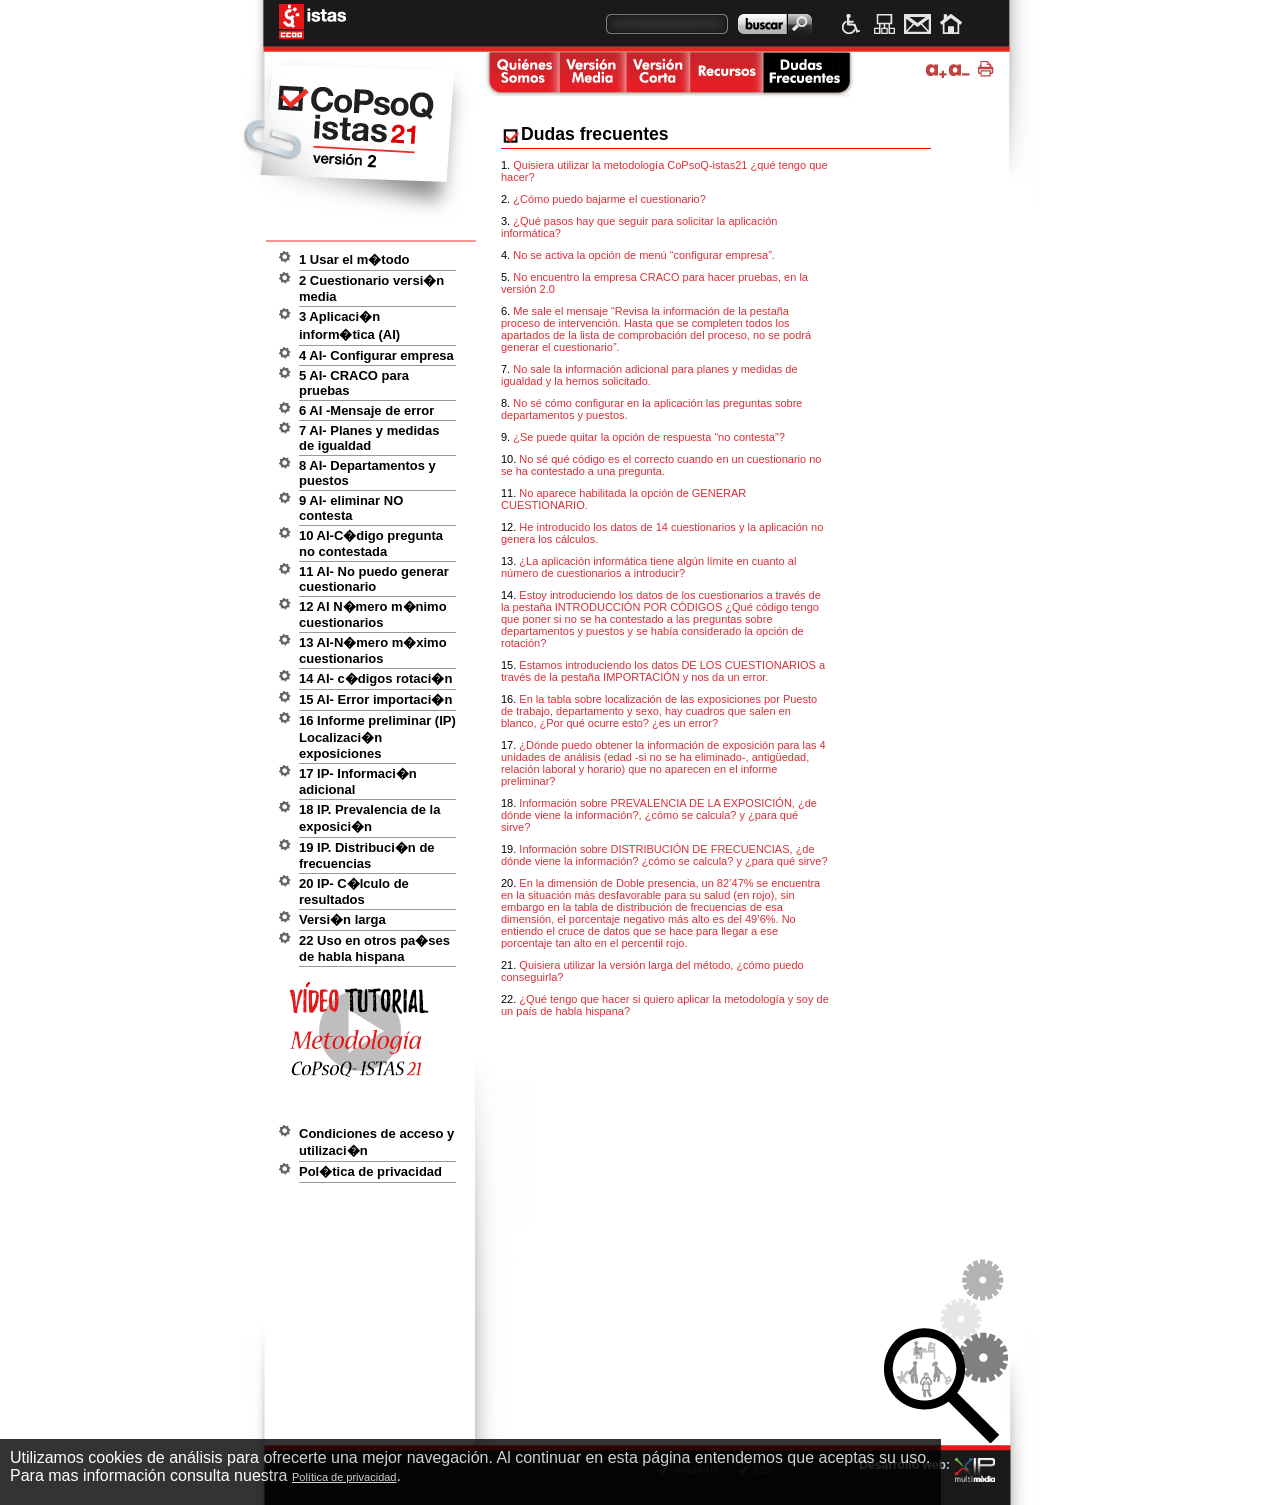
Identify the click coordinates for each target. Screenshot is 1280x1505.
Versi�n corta (657, 74)
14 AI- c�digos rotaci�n (375, 678)
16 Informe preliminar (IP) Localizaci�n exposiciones (377, 737)
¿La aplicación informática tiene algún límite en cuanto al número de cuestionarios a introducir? (648, 567)
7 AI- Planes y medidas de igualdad (369, 438)
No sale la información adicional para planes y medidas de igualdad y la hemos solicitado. (649, 375)
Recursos (726, 74)
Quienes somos (521, 74)
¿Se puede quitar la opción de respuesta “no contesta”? (649, 437)
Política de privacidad (344, 1477)
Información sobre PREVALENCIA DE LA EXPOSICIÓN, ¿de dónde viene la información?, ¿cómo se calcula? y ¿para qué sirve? (659, 815)
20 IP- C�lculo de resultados (354, 891)
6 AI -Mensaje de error (366, 410)
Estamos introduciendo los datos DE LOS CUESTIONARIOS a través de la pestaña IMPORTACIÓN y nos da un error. (663, 671)
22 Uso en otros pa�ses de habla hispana (374, 948)
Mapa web (884, 24)
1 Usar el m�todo (354, 259)
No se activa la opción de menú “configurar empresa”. (644, 255)
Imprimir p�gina (988, 69)
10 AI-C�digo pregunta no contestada (371, 543)
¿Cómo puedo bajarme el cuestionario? (609, 199)
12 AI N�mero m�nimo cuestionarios (373, 614)
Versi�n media (592, 74)
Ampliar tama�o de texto (936, 69)
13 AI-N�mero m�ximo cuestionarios (373, 650)
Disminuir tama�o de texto (959, 69)
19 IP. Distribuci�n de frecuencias (367, 855)
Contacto (917, 24)
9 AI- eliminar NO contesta (351, 508)
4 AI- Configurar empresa (376, 355)
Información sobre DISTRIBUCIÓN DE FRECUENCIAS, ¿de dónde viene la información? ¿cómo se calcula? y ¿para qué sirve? (664, 855)
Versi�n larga (342, 919)
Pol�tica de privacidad (370, 1171)
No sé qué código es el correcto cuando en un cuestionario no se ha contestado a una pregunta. (661, 465)
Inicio (950, 24)
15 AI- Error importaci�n (375, 699)
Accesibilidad (851, 24)
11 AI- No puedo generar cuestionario (374, 579)
